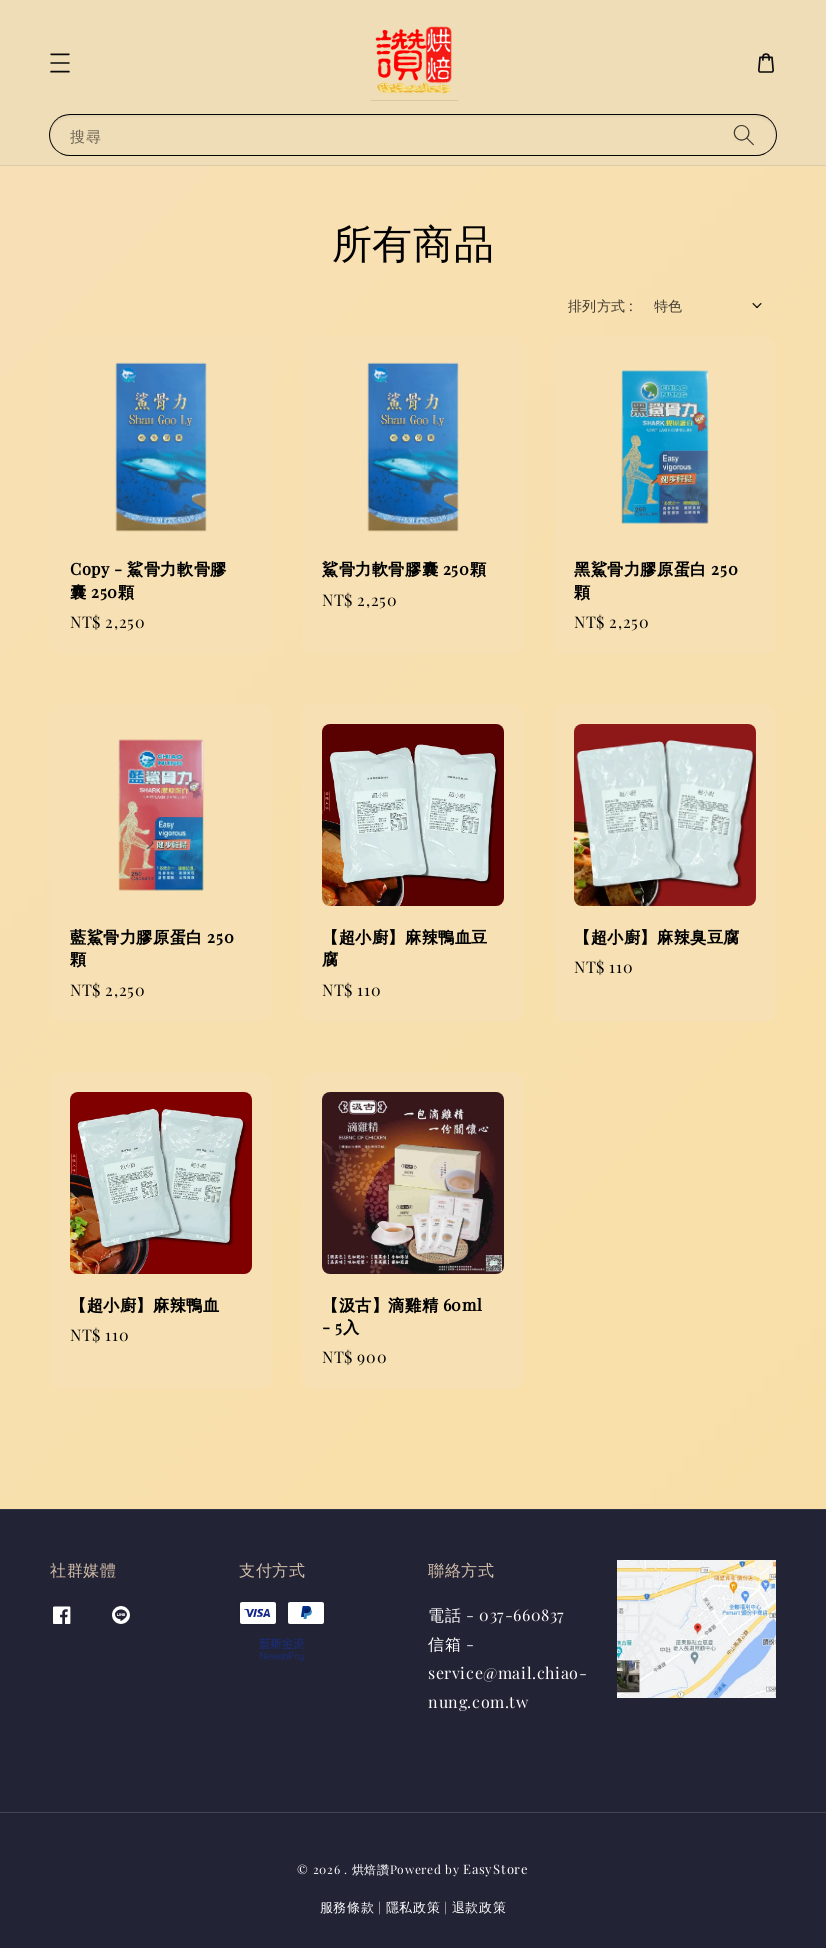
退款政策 (479, 1906)
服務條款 (347, 1906)
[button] (60, 63)
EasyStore (495, 1868)
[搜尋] (744, 134)
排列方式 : (600, 305)
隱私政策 (413, 1906)
